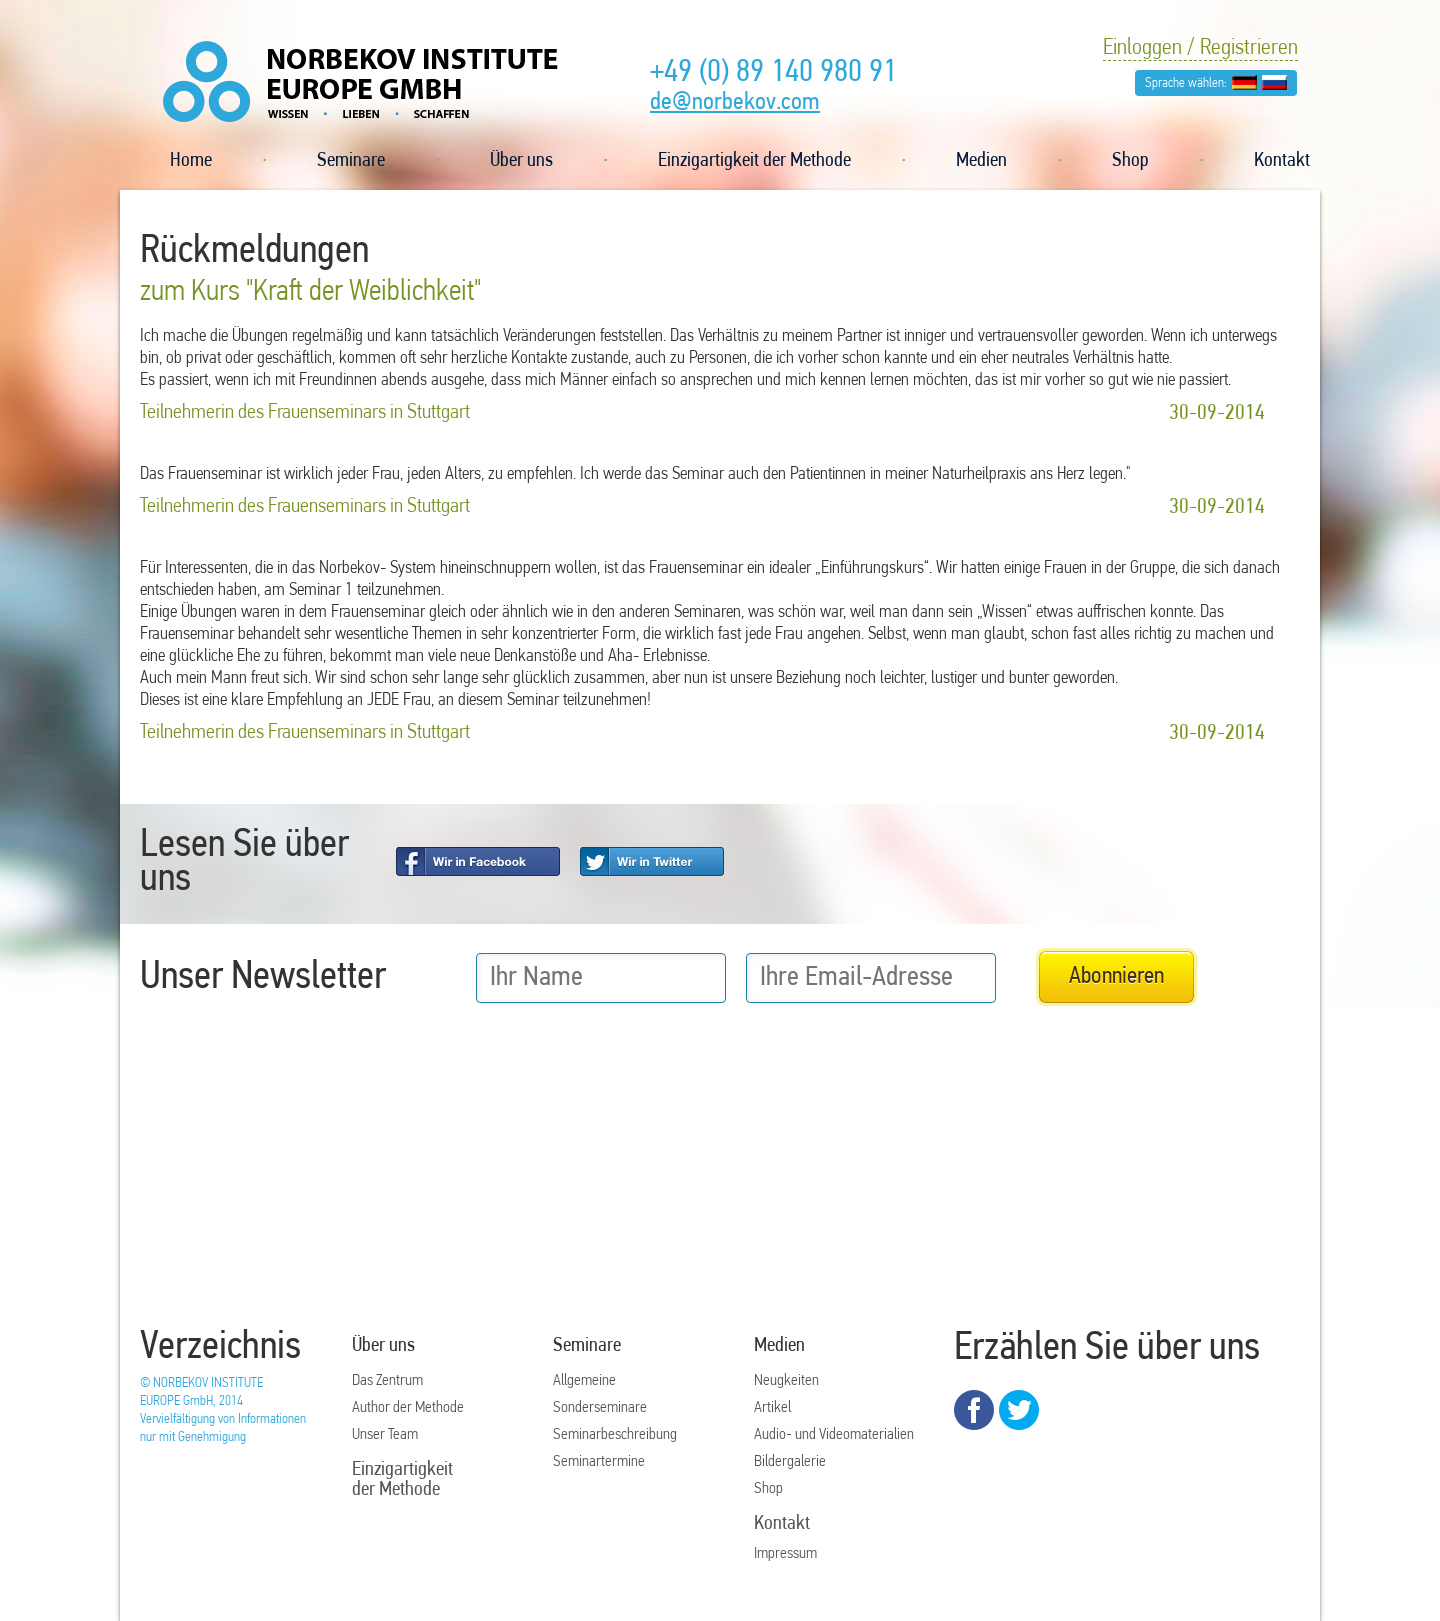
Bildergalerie (790, 1462)
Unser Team (385, 1435)
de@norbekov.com (735, 102)
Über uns (521, 161)
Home (191, 161)
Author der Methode (408, 1408)
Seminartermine (599, 1462)
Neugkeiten (786, 1381)
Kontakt (1282, 161)
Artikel (772, 1408)
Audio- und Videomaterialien (834, 1435)
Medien (981, 161)
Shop (1130, 161)
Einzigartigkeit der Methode (754, 161)
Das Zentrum (387, 1381)
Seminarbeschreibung (615, 1435)
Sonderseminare (600, 1408)
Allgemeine (584, 1381)
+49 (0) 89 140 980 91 (773, 73)
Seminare (351, 161)
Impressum (785, 1554)
